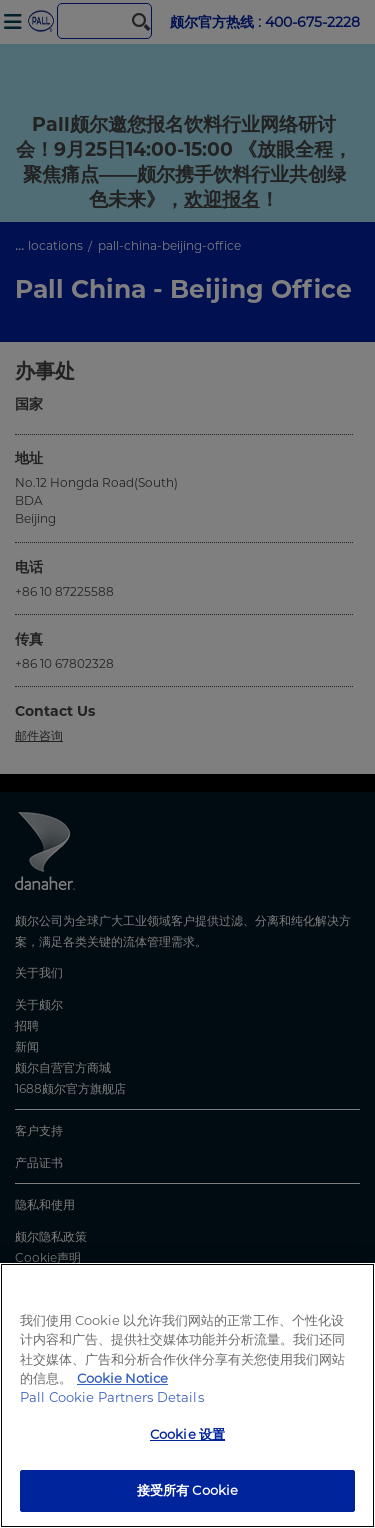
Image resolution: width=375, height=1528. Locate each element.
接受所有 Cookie (187, 1490)
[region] (187, 1395)
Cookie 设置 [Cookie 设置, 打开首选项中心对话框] (187, 1434)
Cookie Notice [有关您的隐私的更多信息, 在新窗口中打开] (122, 1378)
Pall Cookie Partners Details (112, 1397)
